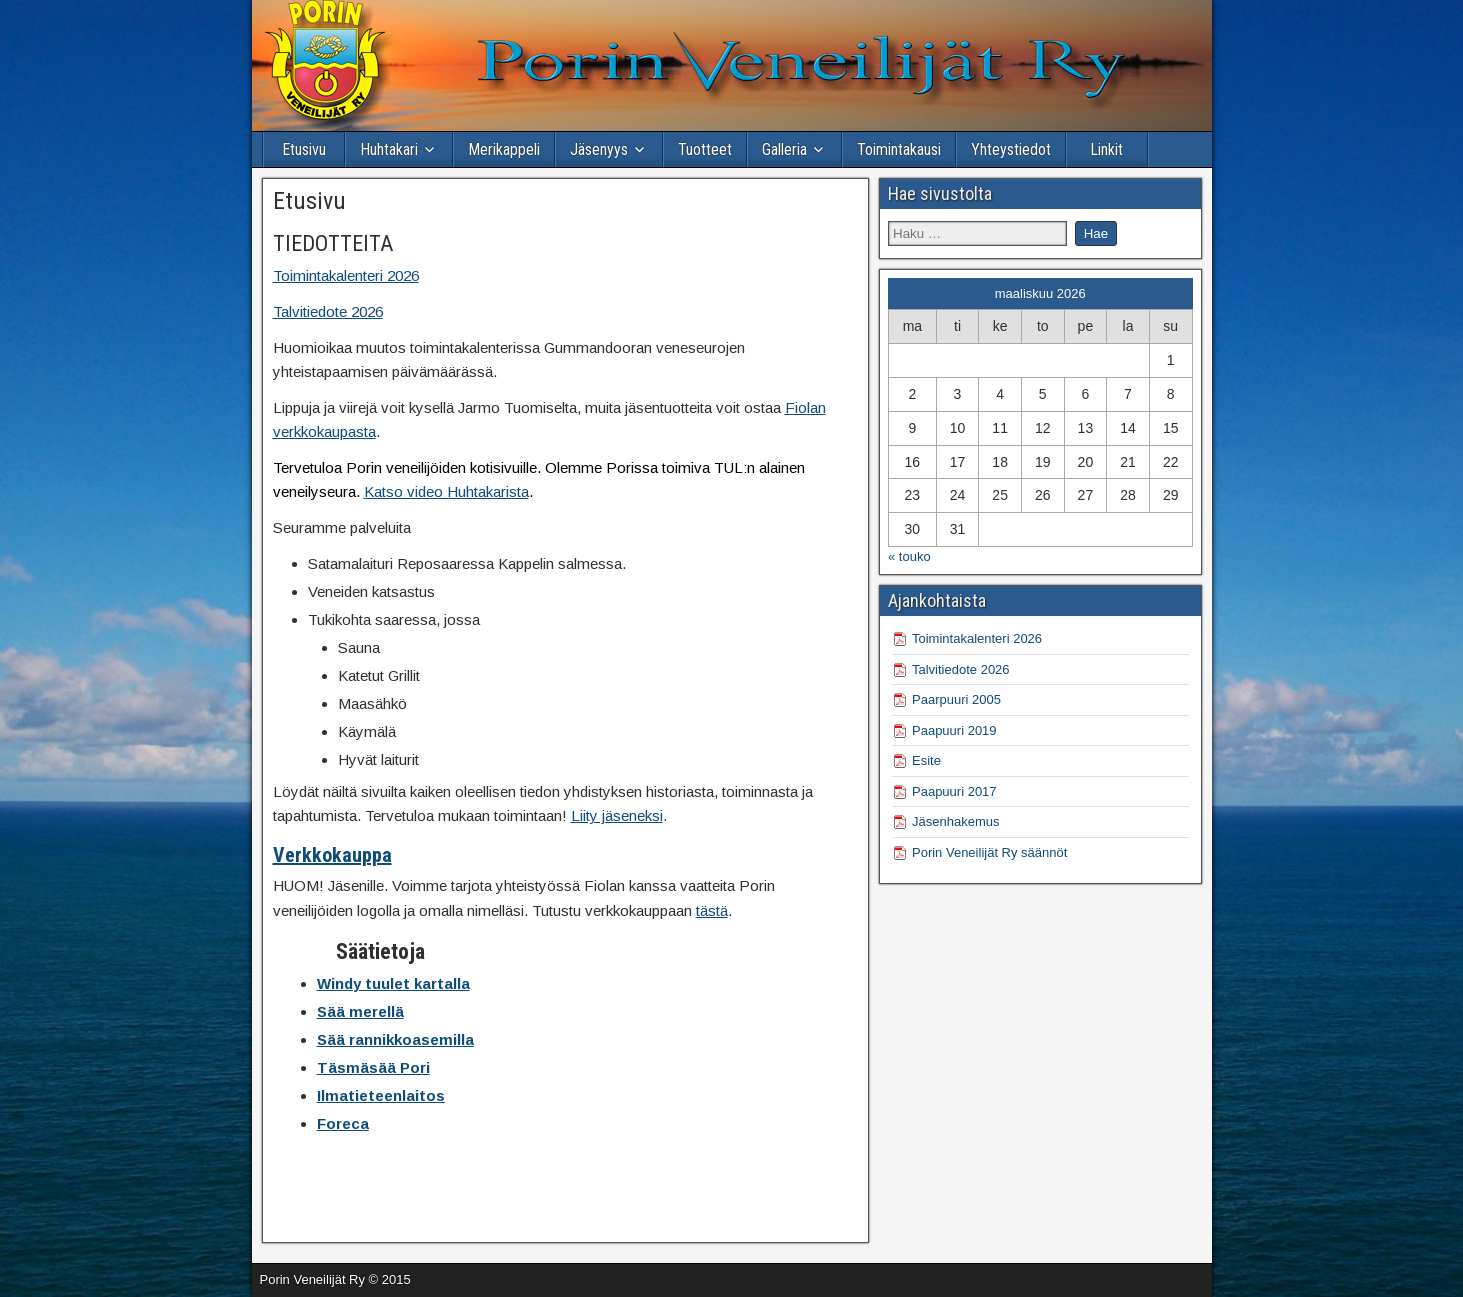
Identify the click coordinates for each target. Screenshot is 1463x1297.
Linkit (1106, 149)
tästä (712, 910)
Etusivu (304, 149)
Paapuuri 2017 (954, 791)
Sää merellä (360, 1011)
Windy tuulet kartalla (393, 983)
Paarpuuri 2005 (956, 699)
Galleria (784, 149)
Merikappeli (504, 149)
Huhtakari (389, 149)
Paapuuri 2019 (954, 730)
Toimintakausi (899, 149)
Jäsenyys (599, 149)
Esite (926, 760)
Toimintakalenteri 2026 (346, 275)
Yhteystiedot (1011, 149)
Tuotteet (705, 149)
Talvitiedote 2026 (328, 311)
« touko (909, 556)
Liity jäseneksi (617, 815)
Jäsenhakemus (955, 821)
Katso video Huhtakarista (446, 491)
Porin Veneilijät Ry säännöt (989, 852)
